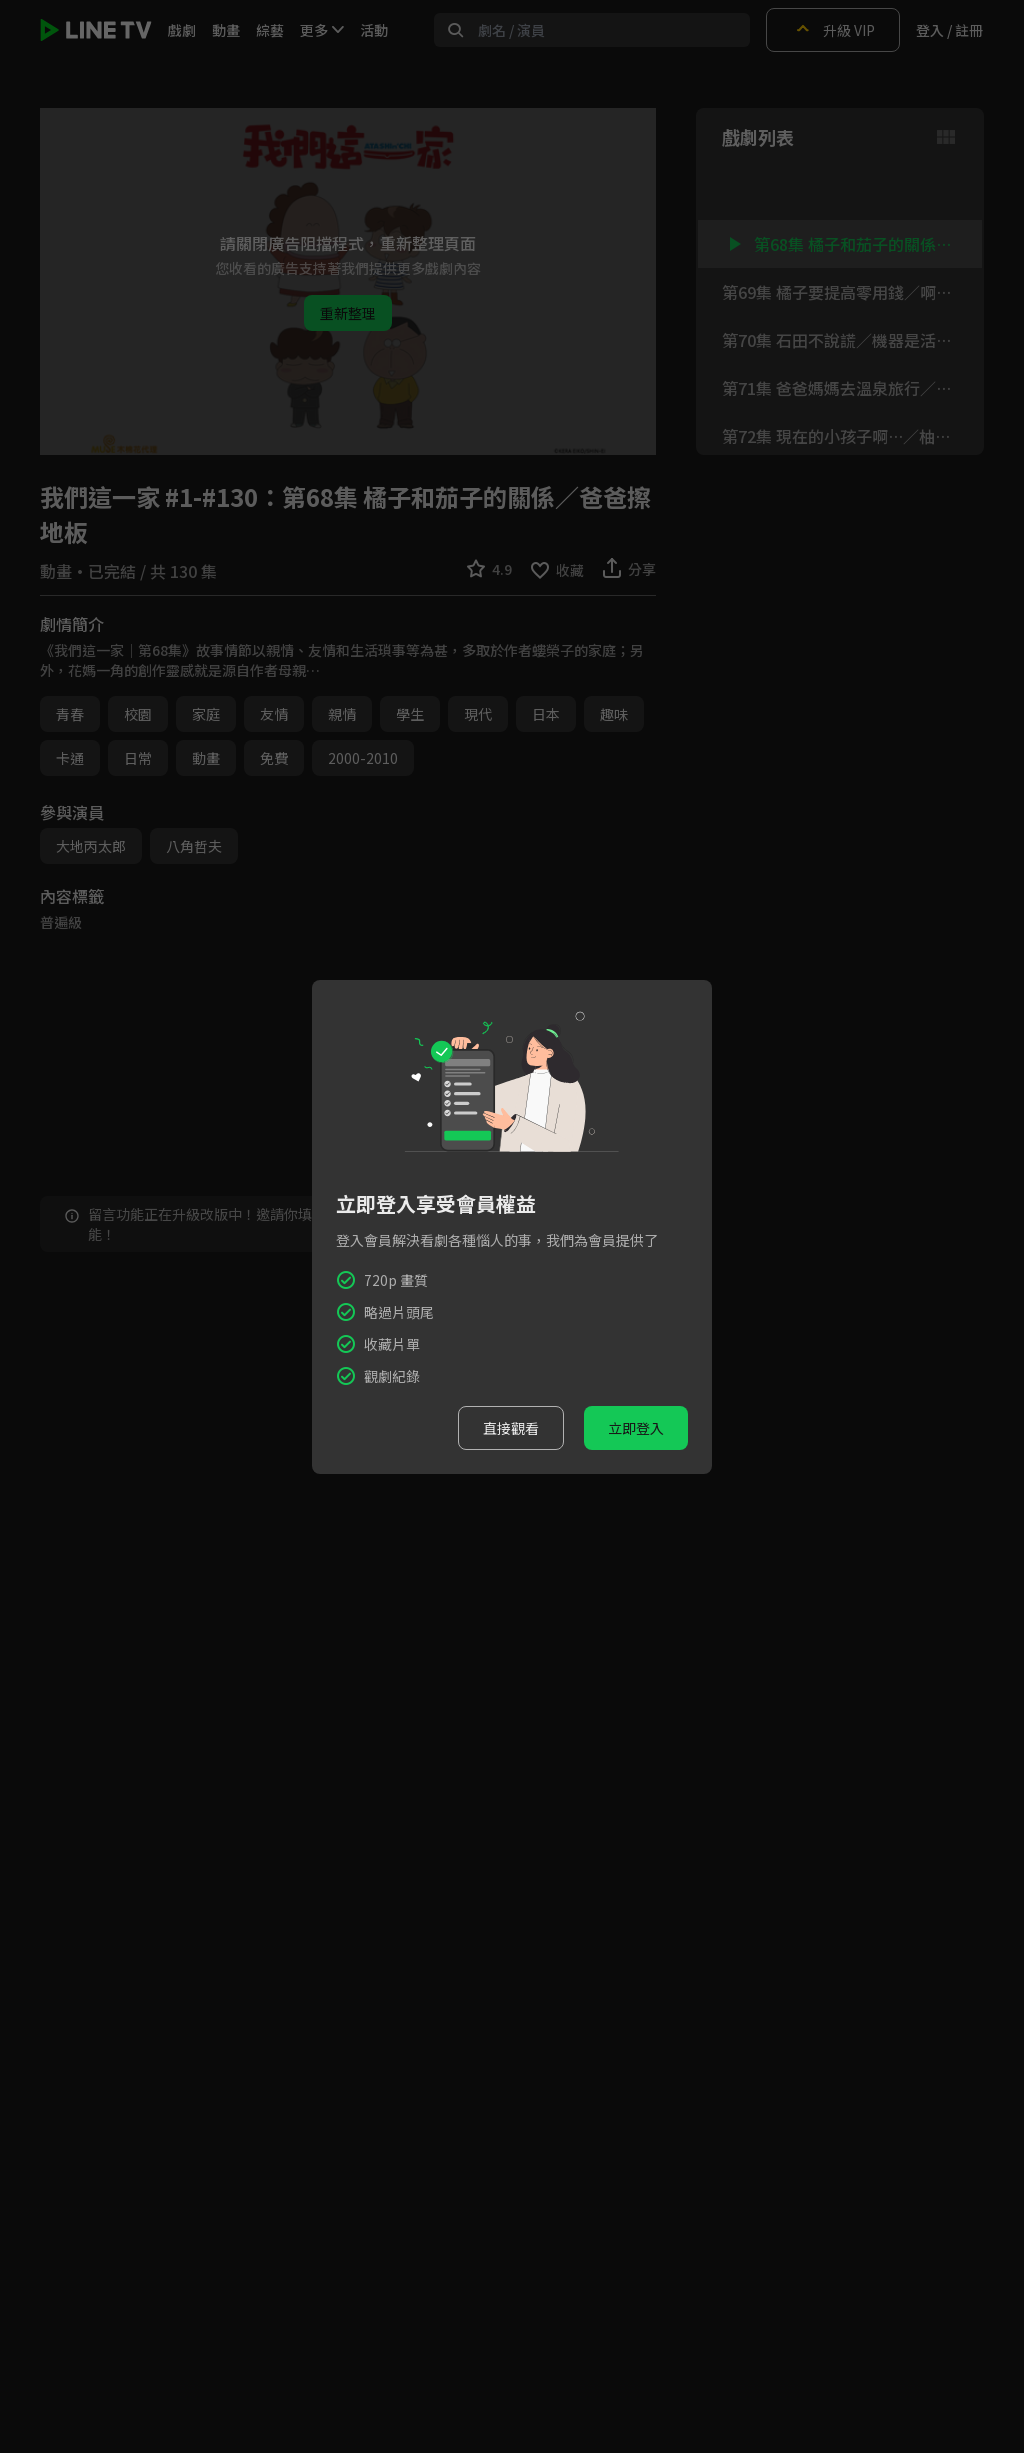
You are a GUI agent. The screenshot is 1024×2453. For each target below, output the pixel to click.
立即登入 (636, 1428)
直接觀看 (511, 1428)
